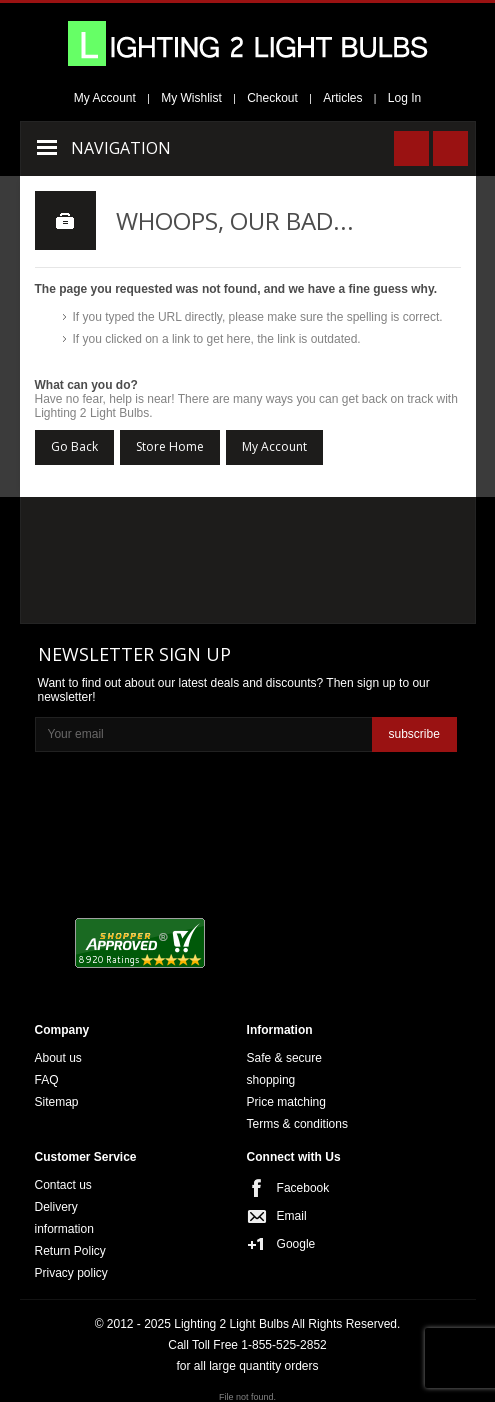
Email (292, 1216)
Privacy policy (71, 1273)
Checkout (272, 98)
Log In (404, 98)
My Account (105, 98)
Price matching (286, 1102)
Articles (342, 98)
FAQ (47, 1080)
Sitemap (57, 1102)
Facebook (303, 1188)
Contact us (63, 1185)
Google (296, 1244)
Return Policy (70, 1251)
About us (58, 1058)
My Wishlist (191, 98)
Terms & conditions (297, 1124)
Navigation (121, 148)
